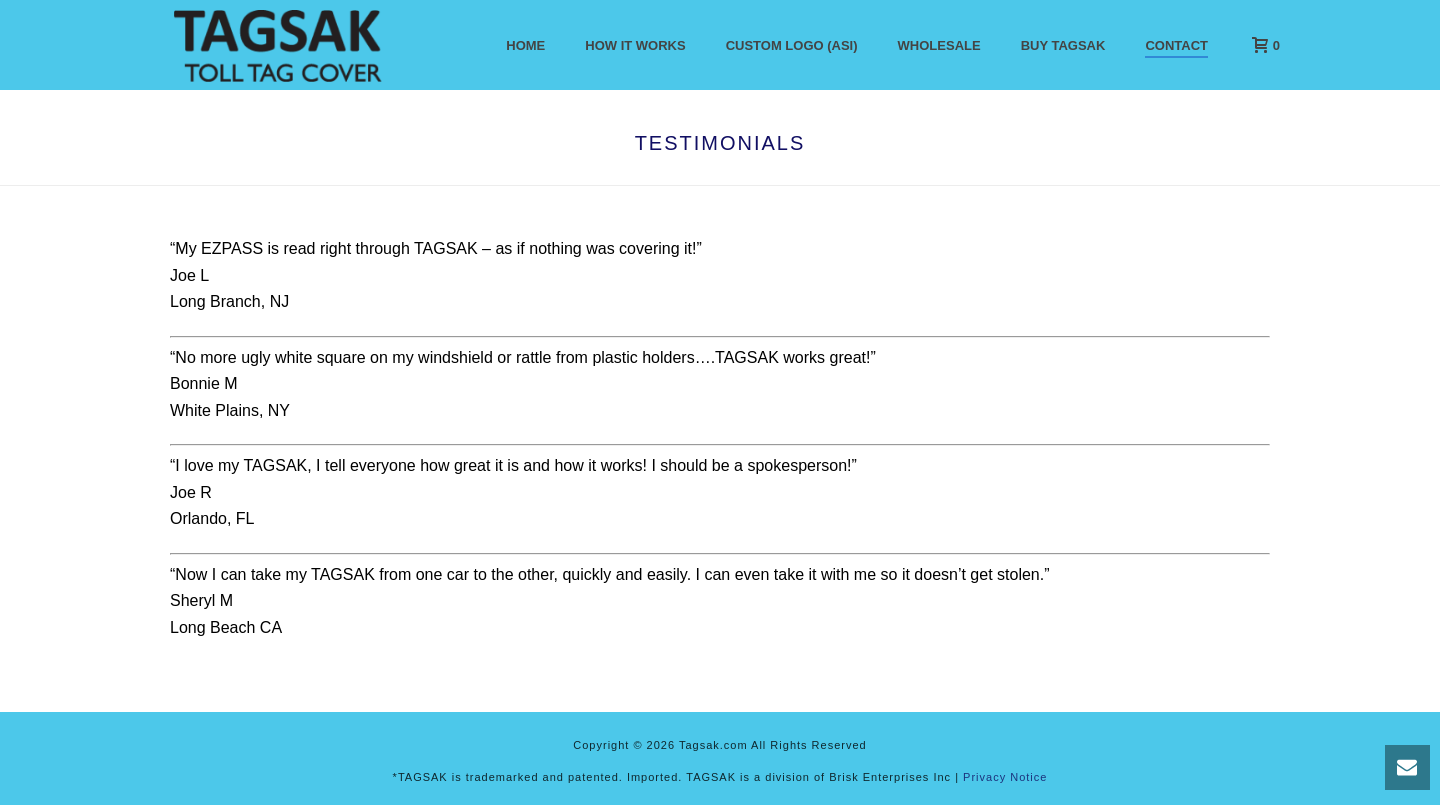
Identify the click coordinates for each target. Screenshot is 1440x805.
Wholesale (939, 45)
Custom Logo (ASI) (792, 45)
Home (525, 45)
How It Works (635, 45)
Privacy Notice (1005, 777)
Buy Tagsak (1063, 45)
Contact (1176, 45)
